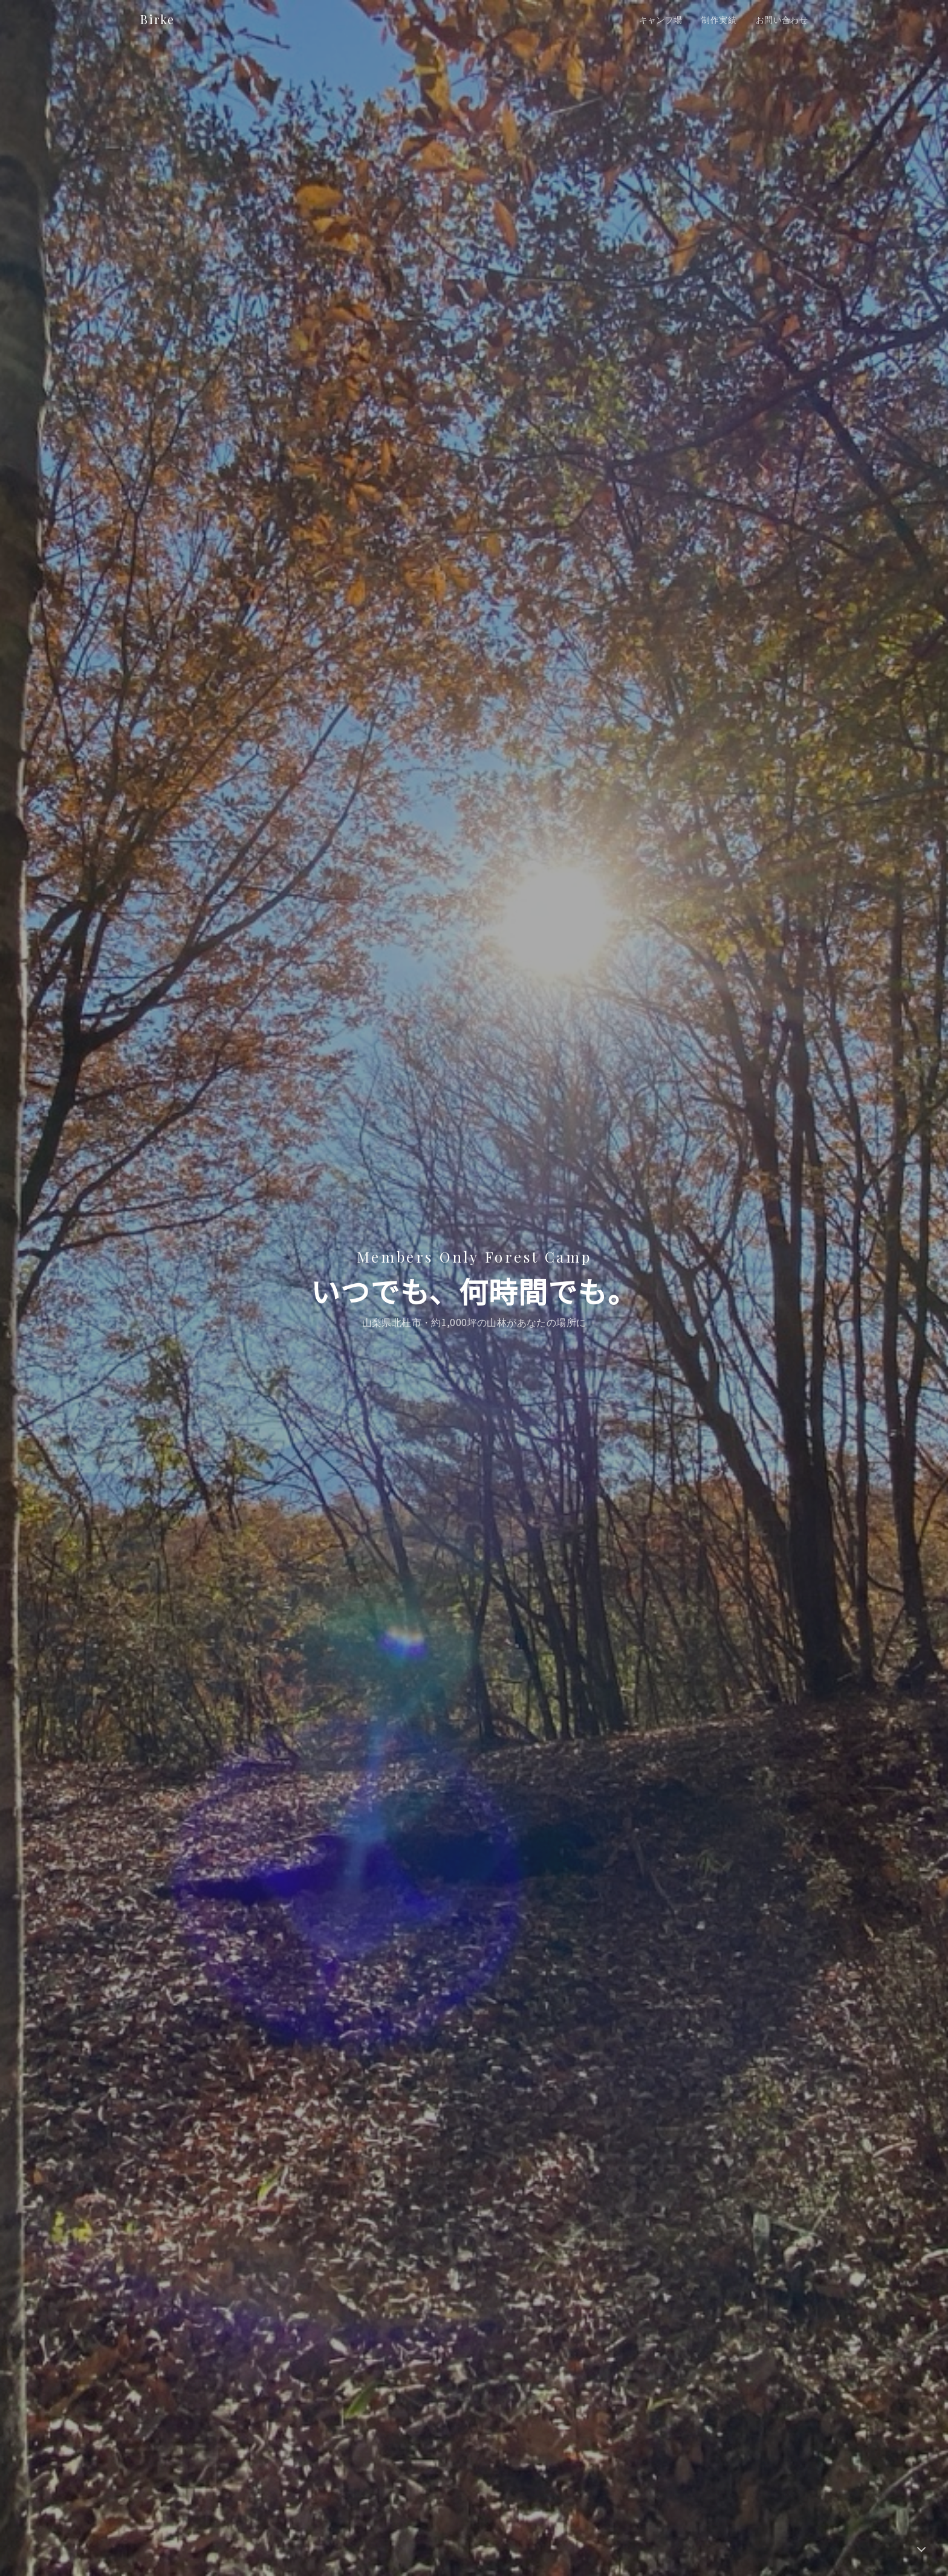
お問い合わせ (782, 19)
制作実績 (718, 19)
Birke (157, 19)
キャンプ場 (661, 19)
